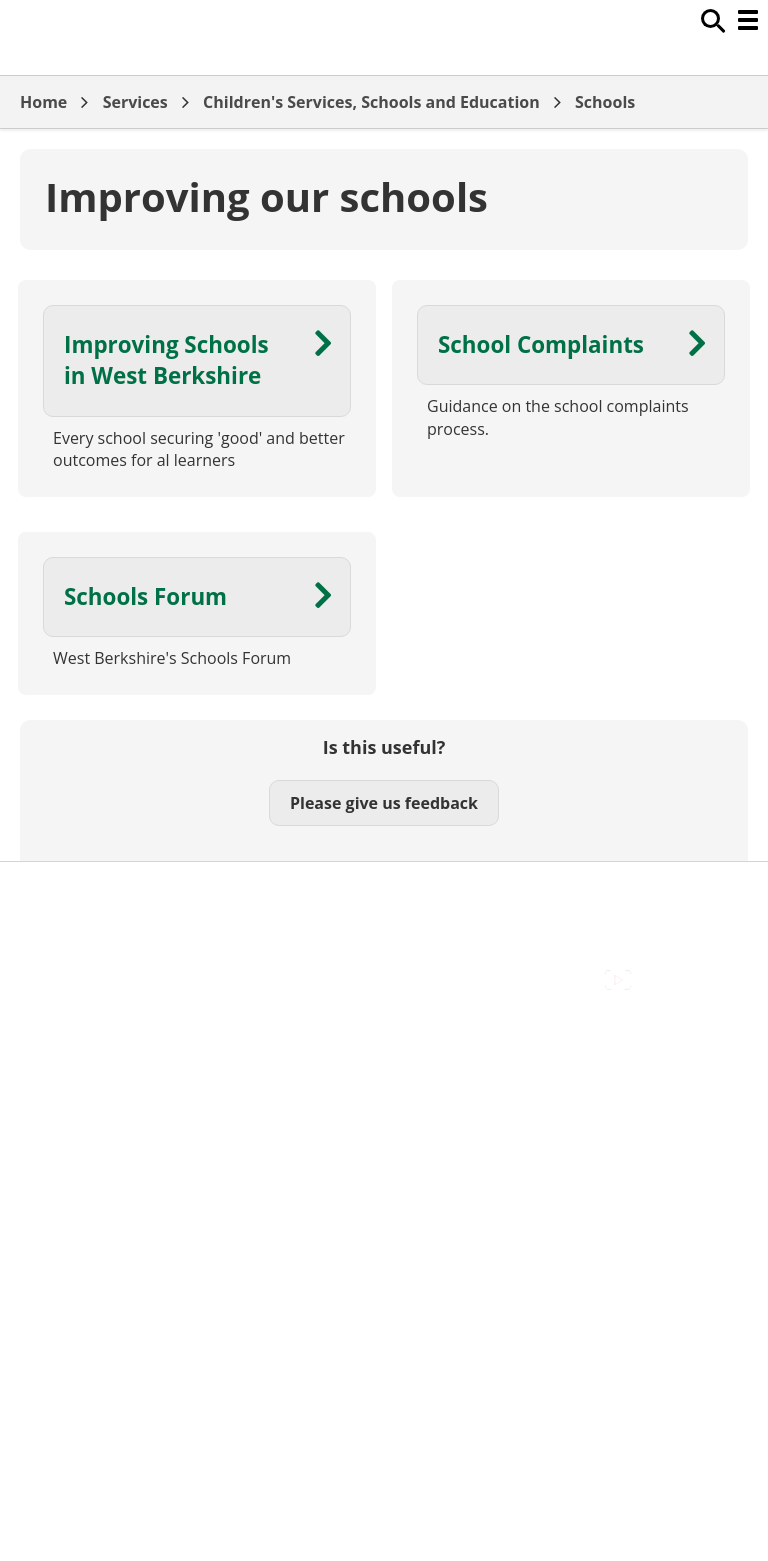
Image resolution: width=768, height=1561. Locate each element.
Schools (605, 102)
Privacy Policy (70, 983)
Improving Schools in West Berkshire (166, 360)
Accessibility (64, 893)
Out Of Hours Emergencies (119, 960)
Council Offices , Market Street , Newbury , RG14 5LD (215, 1005)
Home (43, 102)
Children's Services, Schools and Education (371, 102)
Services (135, 102)
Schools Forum (145, 596)
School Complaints (541, 344)
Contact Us (60, 915)
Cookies (49, 938)
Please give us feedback (384, 803)
